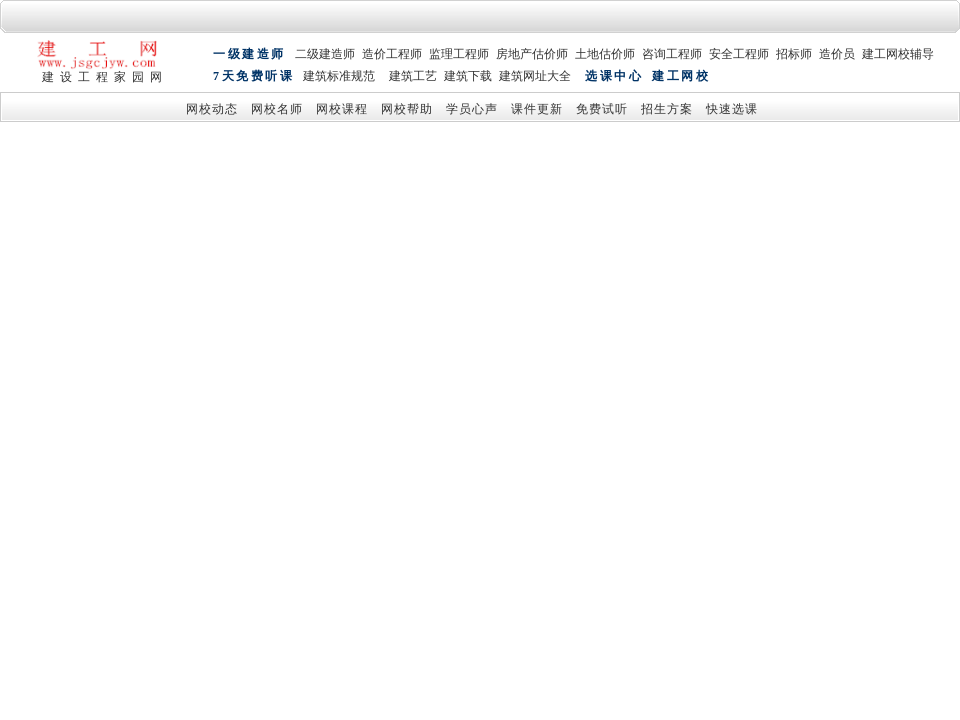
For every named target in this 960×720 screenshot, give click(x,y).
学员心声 (472, 110)
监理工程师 (459, 55)
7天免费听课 (253, 78)
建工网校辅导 (898, 55)
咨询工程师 (672, 55)
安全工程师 (739, 55)
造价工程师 (392, 55)
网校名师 (277, 110)
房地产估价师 (532, 55)
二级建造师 (325, 55)
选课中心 (614, 78)
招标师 (794, 55)
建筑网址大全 (535, 78)
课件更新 (537, 110)
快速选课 (732, 110)
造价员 (837, 55)
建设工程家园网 (105, 77)
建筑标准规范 (339, 78)
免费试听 (602, 110)
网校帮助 (407, 110)
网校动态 (212, 110)
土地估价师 (605, 55)
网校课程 (342, 110)
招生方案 (667, 110)
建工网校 (681, 78)
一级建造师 (249, 55)
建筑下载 (468, 78)
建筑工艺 (413, 78)
